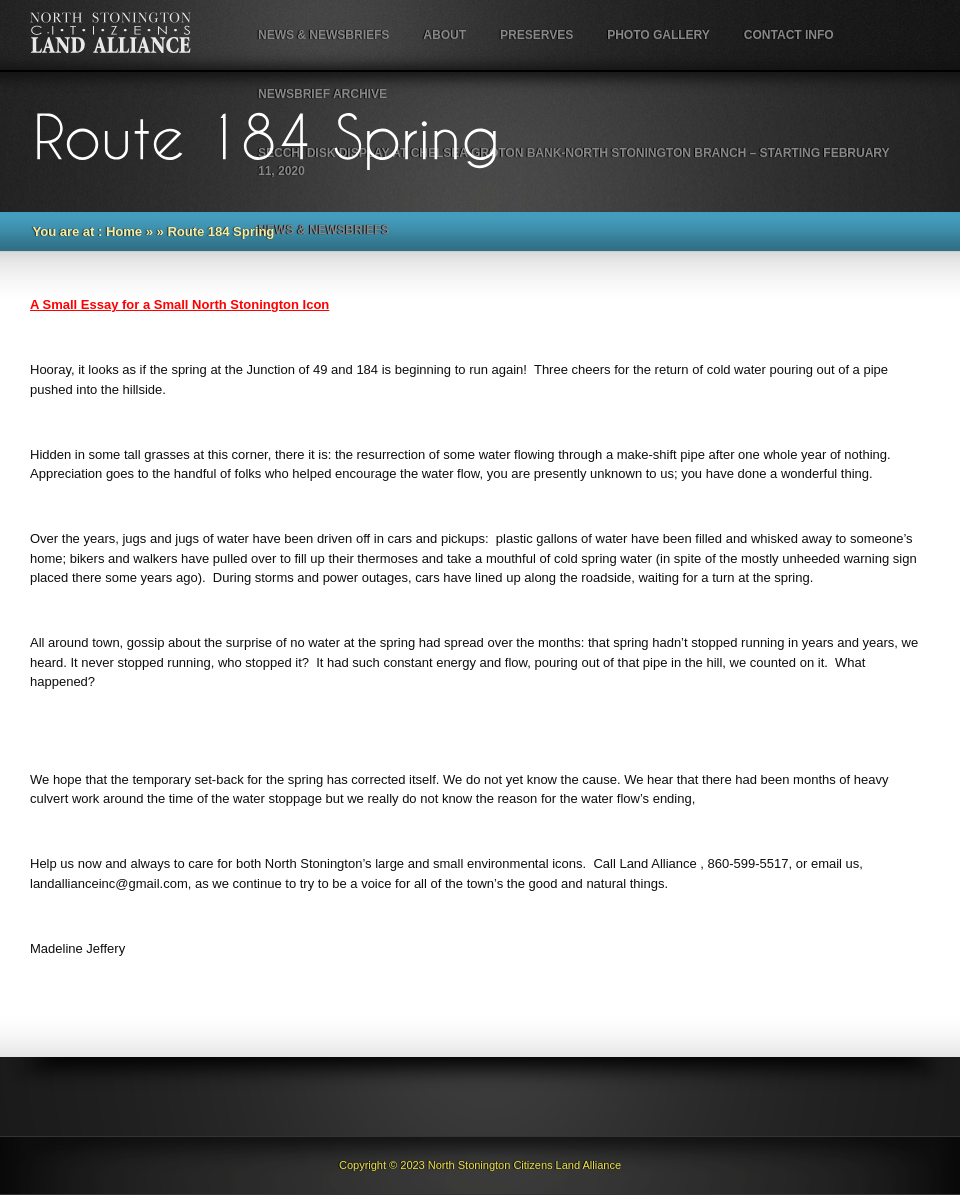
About (444, 35)
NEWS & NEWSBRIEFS (323, 35)
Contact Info (789, 35)
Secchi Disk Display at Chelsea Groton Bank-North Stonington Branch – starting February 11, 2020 (573, 162)
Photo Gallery (658, 35)
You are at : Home (88, 231)
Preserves (536, 35)
